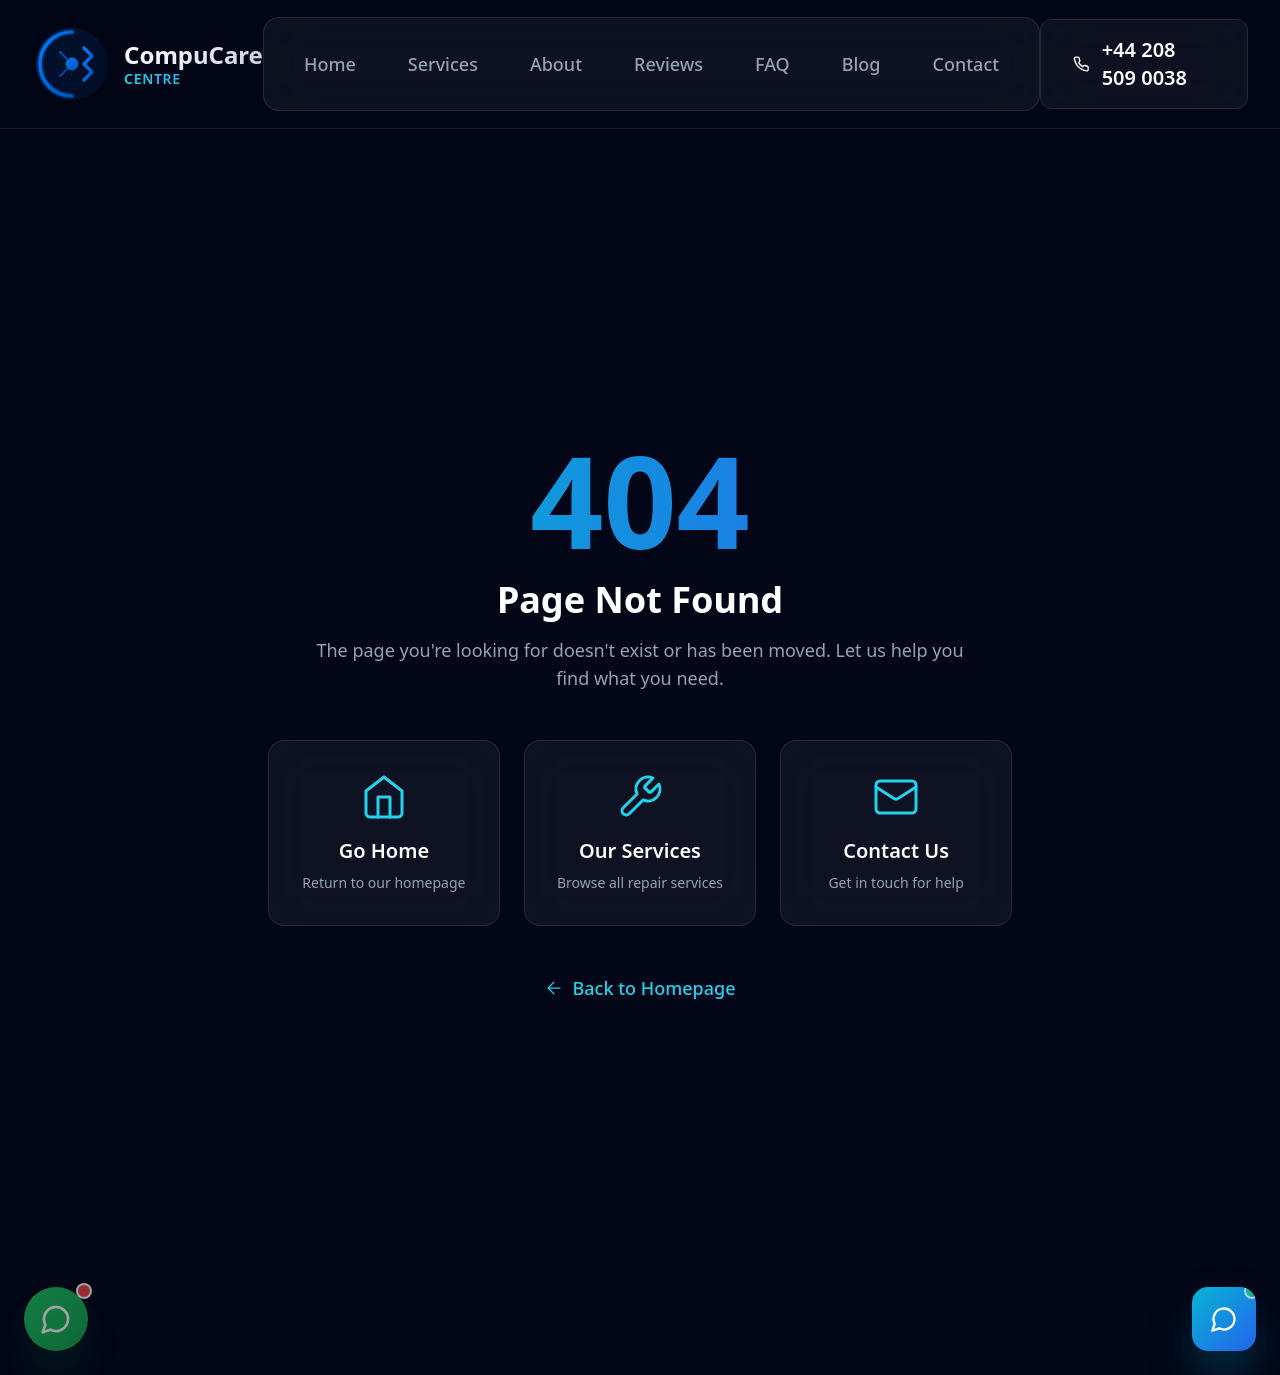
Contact (965, 64)
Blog (861, 64)
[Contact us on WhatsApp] (56, 1319)
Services (443, 64)
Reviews (668, 64)
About (556, 64)
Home (330, 64)
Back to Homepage (639, 988)
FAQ (772, 64)
